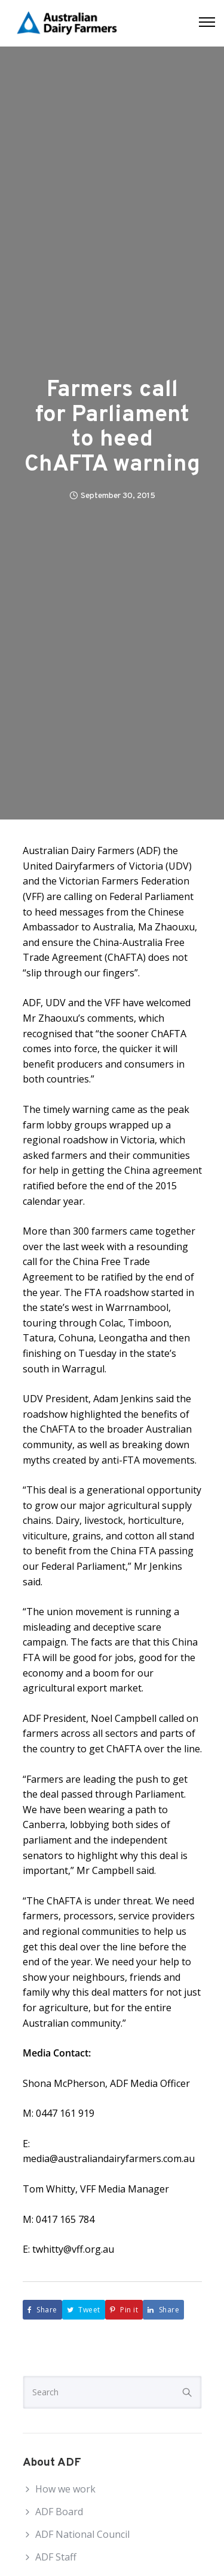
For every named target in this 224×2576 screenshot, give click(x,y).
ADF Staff (55, 2556)
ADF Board (59, 2511)
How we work (65, 2488)
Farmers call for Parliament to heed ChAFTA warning (112, 428)
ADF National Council (82, 2534)
